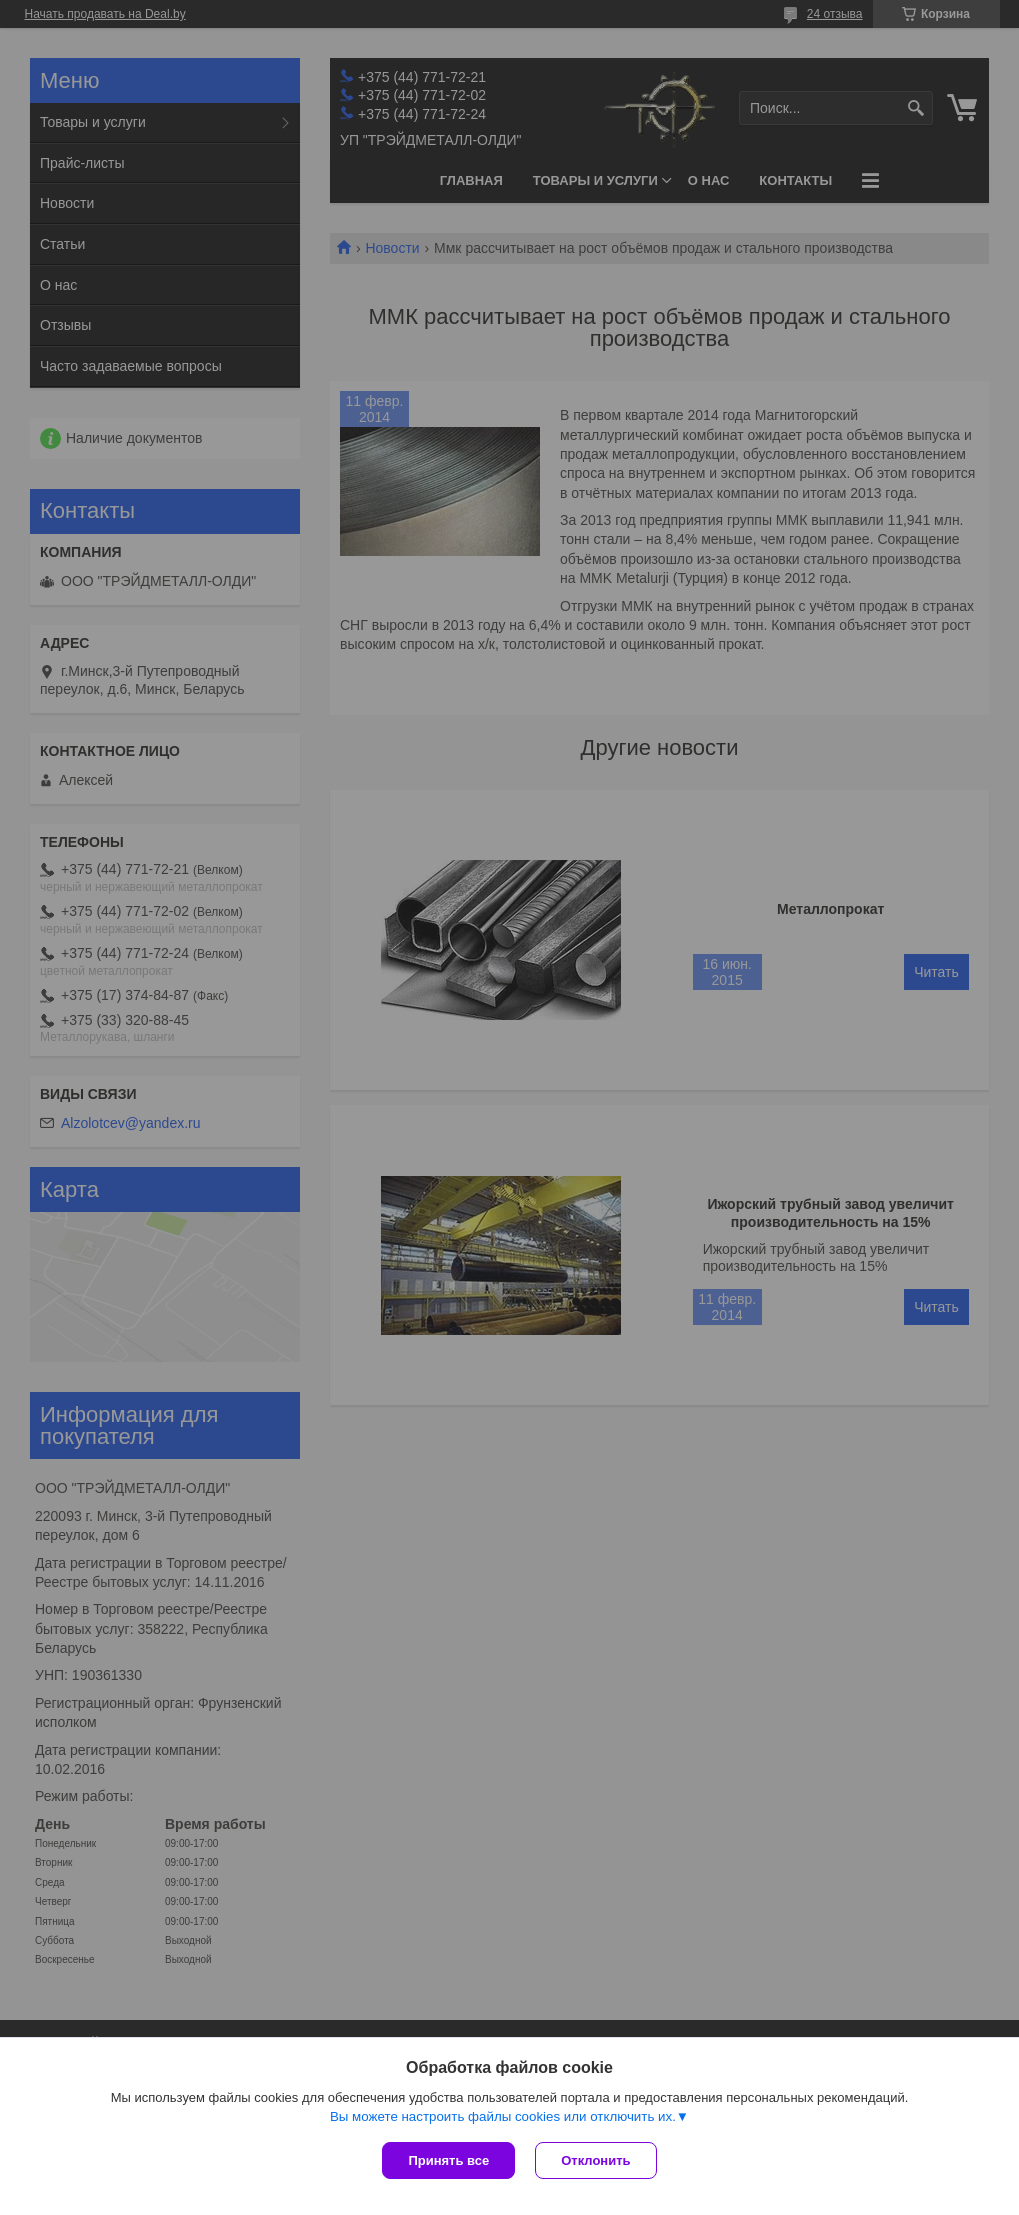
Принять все (448, 2160)
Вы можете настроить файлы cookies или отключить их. (503, 2116)
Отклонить (595, 2160)
